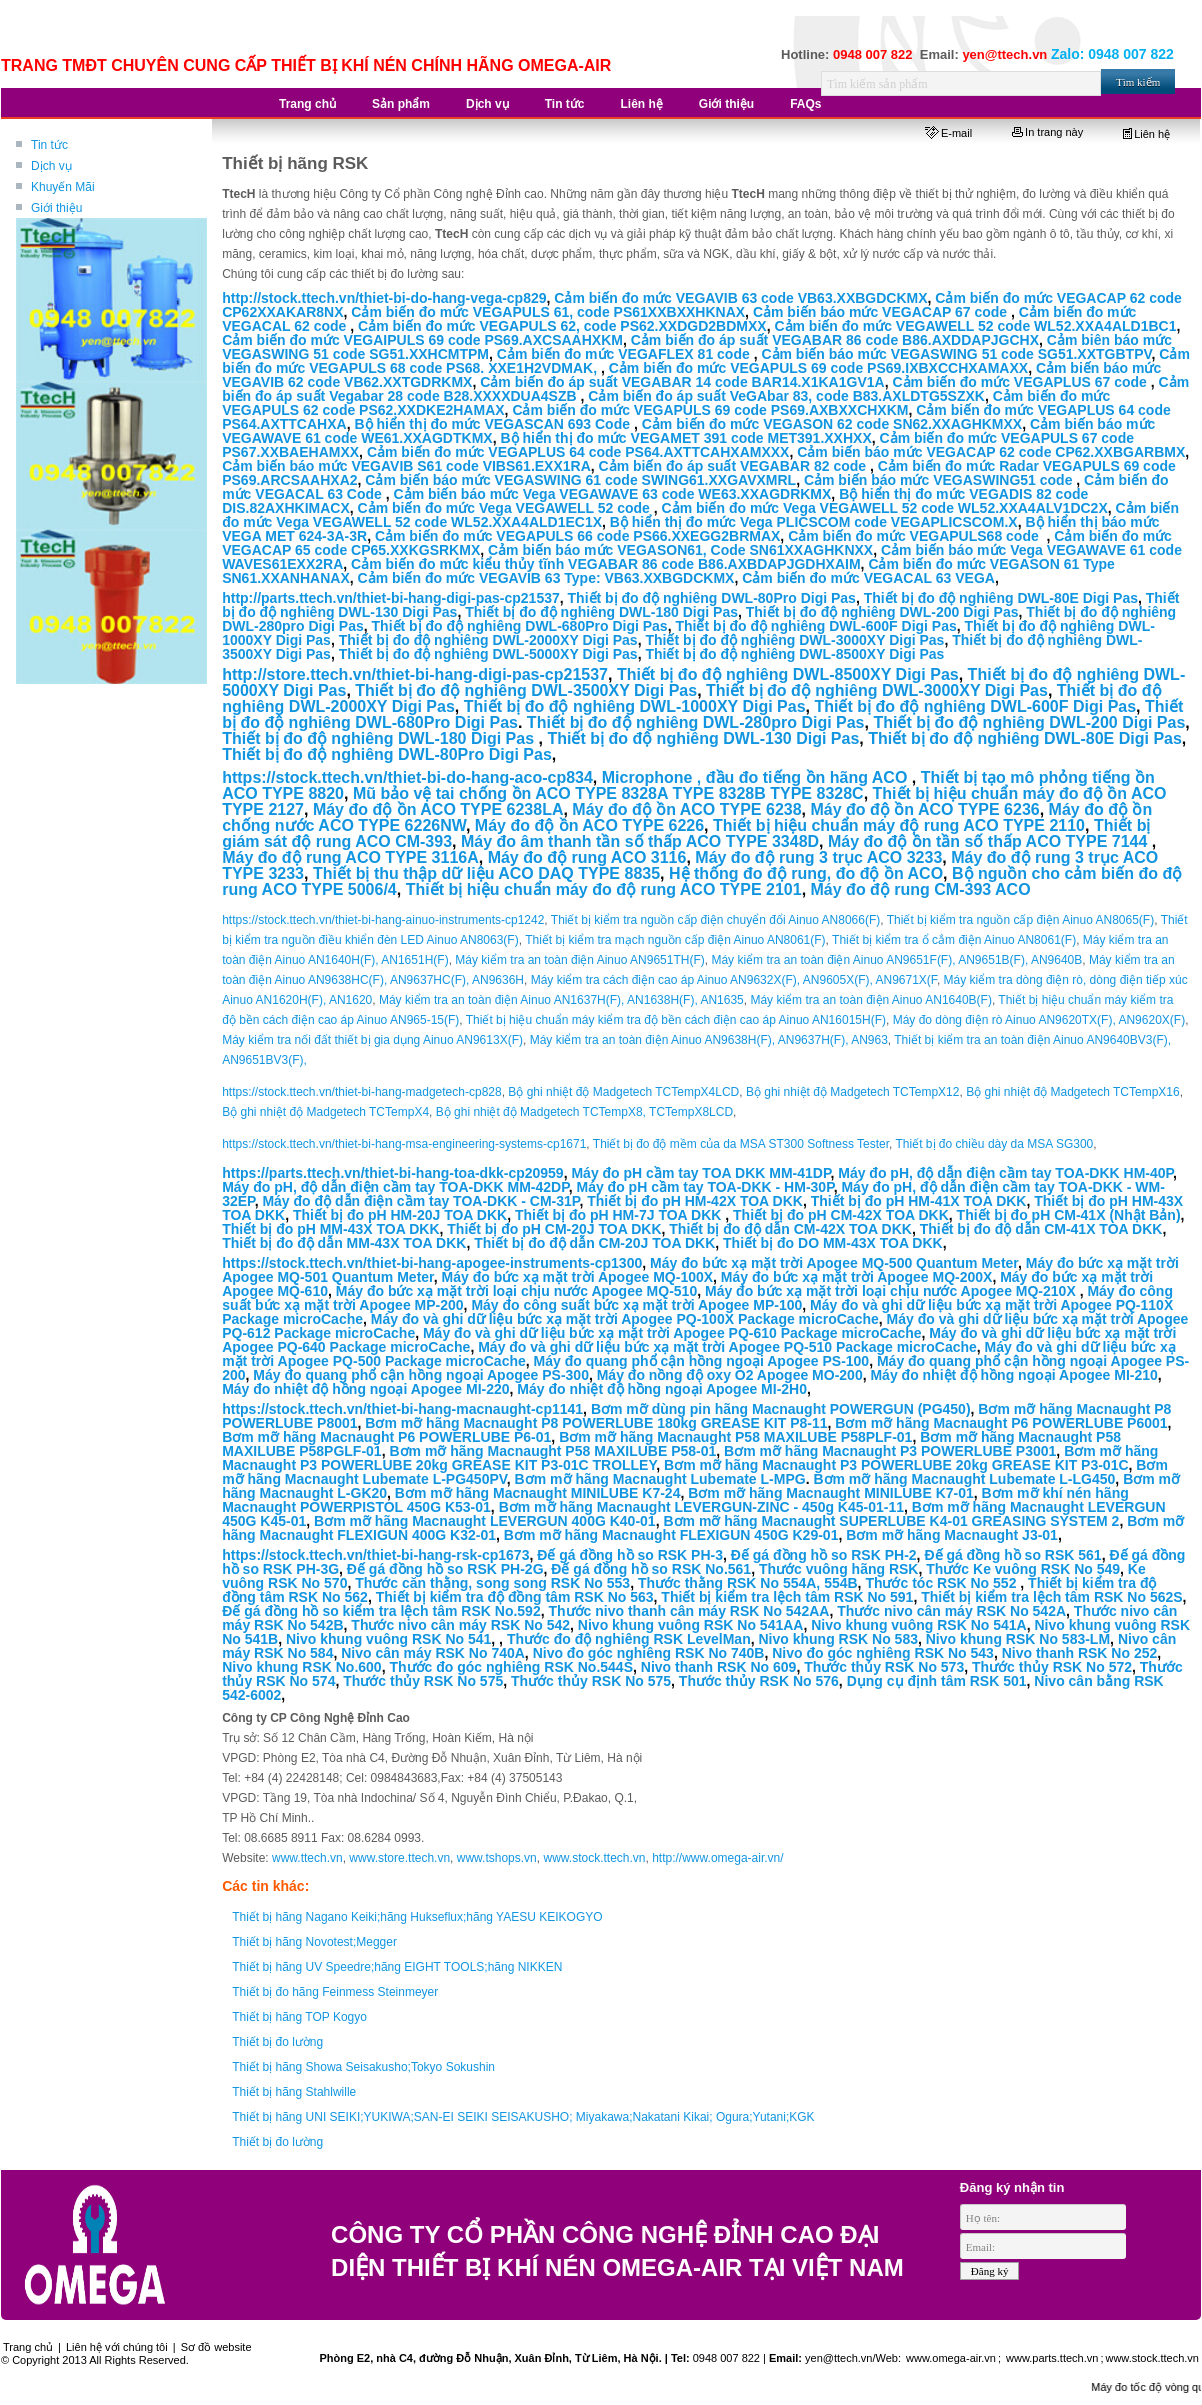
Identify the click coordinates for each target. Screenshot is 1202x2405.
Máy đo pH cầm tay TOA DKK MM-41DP (700, 1173)
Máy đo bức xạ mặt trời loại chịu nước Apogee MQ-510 (516, 1291)
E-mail (948, 133)
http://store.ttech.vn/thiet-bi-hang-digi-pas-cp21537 (415, 674)
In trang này (1047, 132)
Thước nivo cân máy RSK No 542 (460, 1625)
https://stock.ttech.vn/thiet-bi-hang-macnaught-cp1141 (402, 1409)
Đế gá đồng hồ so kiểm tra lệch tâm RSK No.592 (381, 1611)
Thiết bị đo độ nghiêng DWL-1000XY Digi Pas (635, 706)
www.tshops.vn (497, 1858)
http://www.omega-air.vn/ (717, 1858)
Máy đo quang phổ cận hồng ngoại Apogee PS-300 (421, 1375)
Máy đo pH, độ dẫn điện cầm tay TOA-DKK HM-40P (1005, 1173)
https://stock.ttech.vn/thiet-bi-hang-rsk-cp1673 (375, 1555)
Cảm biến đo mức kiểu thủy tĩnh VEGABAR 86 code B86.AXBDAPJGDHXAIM (606, 564)
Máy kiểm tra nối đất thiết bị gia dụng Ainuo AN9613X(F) (372, 1040)
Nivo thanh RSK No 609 (719, 1667)
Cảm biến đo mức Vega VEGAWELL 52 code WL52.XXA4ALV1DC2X (885, 508)
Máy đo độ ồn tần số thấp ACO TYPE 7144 (987, 841)
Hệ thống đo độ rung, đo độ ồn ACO (806, 873)
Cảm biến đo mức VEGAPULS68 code (915, 536)
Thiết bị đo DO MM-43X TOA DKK (833, 1243)
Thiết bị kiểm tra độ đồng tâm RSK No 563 (515, 1597)
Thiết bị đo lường (277, 2042)
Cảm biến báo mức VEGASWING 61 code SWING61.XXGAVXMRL (580, 480)
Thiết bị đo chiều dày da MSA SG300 (995, 1144)
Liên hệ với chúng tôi (117, 2347)
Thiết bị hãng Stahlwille (294, 2092)
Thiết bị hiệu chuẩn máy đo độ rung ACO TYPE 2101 (604, 889)
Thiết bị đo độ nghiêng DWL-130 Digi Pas (703, 738)
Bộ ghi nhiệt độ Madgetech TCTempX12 (853, 1092)
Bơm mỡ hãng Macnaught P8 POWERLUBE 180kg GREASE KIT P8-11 (596, 1423)
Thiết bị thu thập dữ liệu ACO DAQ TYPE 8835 (486, 873)
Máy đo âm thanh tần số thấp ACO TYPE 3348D (640, 841)
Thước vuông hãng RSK (839, 1569)
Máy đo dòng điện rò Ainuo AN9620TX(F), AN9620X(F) (1039, 1020)
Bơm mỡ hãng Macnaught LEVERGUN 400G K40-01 (485, 1521)
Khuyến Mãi (63, 187)
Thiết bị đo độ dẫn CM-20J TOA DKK (594, 1243)
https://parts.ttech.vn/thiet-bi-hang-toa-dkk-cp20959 (392, 1173)
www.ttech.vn (307, 1858)
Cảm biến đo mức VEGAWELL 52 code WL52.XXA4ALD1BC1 (975, 326)
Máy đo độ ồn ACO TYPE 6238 (686, 809)
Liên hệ (1146, 134)
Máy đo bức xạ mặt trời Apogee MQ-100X (578, 1277)
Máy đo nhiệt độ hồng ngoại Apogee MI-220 (365, 1389)
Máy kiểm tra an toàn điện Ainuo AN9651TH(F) (579, 960)
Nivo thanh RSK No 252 (1080, 1653)
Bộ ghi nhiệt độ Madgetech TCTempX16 (1073, 1092)
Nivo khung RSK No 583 (837, 1639)
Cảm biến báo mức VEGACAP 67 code (882, 312)
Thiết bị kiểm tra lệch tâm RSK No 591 (787, 1597)
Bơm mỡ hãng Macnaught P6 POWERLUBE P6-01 (386, 1437)
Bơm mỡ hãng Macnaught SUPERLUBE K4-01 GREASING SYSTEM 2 (891, 1521)
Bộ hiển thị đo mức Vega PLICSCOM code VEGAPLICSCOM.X (814, 522)
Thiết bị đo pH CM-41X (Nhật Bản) (1069, 1215)
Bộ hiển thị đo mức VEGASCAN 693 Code (493, 424)
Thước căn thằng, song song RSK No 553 (492, 1583)
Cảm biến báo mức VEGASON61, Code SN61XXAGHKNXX (680, 550)
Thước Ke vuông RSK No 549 (1023, 1569)
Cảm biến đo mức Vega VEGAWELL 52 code (506, 508)
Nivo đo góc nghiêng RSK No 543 (883, 1653)
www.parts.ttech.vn (1052, 2358)
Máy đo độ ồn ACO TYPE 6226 (589, 825)
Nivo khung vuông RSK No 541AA (691, 1625)
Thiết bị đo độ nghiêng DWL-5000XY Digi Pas (488, 654)
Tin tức (49, 145)
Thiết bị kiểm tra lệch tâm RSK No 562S (1051, 1597)
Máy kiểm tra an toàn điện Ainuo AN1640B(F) (870, 1000)
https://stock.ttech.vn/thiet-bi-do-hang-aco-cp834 (407, 777)
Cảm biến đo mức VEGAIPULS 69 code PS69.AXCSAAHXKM (422, 340)
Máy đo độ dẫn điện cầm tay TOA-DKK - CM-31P (420, 1201)
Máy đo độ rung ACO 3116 (587, 857)
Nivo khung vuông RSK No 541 (388, 1639)
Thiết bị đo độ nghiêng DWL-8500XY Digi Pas (794, 654)
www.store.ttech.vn (399, 1858)
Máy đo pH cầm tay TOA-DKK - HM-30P (704, 1187)
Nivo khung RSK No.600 (301, 1667)
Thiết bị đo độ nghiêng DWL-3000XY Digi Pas (794, 640)
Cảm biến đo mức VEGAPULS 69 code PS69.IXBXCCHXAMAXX (818, 368)
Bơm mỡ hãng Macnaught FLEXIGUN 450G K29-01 (671, 1535)
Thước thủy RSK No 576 (759, 1681)
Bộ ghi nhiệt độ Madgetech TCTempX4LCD (623, 1092)
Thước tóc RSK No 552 (940, 1583)
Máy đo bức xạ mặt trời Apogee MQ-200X (857, 1277)
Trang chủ (28, 2347)
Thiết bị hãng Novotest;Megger (314, 1942)
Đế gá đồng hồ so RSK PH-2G (445, 1569)
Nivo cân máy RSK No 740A (433, 1653)
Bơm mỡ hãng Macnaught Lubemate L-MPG (660, 1479)
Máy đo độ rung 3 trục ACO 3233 (818, 857)
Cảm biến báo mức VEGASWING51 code (940, 480)
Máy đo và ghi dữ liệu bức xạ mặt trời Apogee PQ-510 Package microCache (727, 1347)
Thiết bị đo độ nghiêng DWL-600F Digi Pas (815, 626)
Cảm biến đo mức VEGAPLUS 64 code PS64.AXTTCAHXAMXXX (578, 452)
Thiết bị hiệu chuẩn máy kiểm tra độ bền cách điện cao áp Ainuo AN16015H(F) (676, 1020)
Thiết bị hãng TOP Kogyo (299, 2017)
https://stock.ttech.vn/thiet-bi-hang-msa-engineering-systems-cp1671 (404, 1144)
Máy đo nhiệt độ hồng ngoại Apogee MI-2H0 (662, 1389)
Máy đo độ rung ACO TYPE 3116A (350, 857)
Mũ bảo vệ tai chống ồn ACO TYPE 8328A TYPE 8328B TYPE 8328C (608, 793)
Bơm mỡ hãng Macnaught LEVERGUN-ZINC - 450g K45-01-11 (701, 1507)
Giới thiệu (56, 208)
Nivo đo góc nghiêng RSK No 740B (649, 1653)
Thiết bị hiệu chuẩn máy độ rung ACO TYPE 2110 (899, 825)
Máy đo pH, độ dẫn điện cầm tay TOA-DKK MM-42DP (395, 1187)
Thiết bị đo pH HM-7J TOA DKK (620, 1215)
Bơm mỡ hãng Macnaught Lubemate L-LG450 (964, 1479)
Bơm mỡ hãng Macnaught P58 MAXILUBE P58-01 (552, 1451)
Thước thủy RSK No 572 (1052, 1667)
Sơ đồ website (216, 2347)
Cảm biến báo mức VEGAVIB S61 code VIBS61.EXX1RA (406, 466)
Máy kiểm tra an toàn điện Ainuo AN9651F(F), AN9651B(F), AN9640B (896, 960)
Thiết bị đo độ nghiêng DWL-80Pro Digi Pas (712, 598)
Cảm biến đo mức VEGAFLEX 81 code (625, 354)
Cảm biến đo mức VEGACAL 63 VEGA (868, 578)
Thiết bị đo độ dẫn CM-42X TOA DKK (790, 1229)
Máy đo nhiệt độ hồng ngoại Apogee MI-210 (1013, 1375)
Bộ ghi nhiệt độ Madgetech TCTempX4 (325, 1112)
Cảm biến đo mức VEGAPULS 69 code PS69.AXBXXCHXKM (710, 410)
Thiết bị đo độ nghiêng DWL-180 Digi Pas (601, 612)
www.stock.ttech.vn (594, 1858)
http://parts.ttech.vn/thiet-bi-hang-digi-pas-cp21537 (391, 598)
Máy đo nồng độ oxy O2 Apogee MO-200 (730, 1375)
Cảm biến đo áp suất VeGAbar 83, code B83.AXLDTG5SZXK (786, 396)
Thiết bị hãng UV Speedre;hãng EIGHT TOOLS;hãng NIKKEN (397, 1967)
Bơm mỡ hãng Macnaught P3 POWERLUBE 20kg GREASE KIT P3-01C (896, 1465)
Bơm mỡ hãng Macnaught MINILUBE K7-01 (831, 1493)
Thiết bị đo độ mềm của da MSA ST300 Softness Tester (741, 1144)
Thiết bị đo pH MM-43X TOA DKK (330, 1229)
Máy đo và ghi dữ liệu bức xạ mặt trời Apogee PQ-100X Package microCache (625, 1319)
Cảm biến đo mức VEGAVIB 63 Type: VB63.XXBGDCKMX (546, 578)
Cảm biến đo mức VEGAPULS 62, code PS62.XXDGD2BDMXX (562, 326)
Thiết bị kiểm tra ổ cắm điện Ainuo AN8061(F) (954, 940)
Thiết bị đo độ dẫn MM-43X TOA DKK (344, 1243)
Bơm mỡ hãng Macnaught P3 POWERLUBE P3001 (890, 1451)
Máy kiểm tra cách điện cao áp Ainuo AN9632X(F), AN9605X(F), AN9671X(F (734, 980)
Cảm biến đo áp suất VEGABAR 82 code (734, 466)
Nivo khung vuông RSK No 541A (918, 1625)
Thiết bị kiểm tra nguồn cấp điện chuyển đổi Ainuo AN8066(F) (715, 920)
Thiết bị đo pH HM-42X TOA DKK (695, 1201)
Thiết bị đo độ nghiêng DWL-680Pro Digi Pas (520, 626)
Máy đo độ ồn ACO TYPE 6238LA (438, 809)
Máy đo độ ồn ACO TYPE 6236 (924, 809)
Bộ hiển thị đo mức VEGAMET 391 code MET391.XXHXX (685, 438)
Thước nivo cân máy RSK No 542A (951, 1611)
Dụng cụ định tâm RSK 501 (937, 1681)
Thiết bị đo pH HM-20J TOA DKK (400, 1215)
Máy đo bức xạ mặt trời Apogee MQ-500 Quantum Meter (834, 1263)
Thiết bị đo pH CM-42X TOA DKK (841, 1215)
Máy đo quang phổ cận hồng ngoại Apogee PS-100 (702, 1361)
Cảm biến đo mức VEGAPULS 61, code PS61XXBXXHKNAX (548, 312)
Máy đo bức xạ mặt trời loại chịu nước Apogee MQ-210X (892, 1291)
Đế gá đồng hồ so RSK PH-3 (630, 1555)
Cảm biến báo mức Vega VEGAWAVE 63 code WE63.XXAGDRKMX (613, 494)
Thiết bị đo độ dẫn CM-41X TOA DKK (1041, 1229)
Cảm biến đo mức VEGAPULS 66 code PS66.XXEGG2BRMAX (577, 536)
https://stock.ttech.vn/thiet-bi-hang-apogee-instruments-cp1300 (432, 1263)
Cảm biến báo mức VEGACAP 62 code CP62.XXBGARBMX (991, 452)
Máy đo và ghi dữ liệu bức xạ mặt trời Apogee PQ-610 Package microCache (672, 1333)
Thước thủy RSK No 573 (884, 1667)
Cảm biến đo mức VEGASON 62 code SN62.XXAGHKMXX (832, 424)
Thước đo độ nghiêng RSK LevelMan (629, 1639)
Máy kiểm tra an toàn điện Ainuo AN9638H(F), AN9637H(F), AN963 (709, 1040)
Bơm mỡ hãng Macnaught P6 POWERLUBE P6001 (1001, 1423)
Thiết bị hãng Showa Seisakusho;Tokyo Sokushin (363, 2067)
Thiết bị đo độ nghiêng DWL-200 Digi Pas (882, 612)
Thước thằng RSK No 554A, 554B (748, 1583)
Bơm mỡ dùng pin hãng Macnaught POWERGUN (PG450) (781, 1409)
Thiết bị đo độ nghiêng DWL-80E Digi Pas (1001, 598)
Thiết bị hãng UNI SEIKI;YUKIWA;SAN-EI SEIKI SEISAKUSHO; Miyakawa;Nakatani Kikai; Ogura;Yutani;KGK (523, 2117)
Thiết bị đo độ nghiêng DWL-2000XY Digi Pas (488, 640)
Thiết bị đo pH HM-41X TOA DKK (919, 1201)
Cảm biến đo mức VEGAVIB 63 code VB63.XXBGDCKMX (740, 298)
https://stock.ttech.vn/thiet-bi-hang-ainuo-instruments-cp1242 (383, 920)
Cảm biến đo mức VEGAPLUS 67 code (1021, 382)
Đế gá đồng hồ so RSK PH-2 (824, 1555)
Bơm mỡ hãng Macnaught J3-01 (952, 1535)
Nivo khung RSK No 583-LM (1018, 1639)
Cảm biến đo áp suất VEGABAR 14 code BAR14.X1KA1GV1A (682, 382)
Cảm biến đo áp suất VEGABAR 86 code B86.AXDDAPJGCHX (835, 340)
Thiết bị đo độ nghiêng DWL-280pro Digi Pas (696, 722)
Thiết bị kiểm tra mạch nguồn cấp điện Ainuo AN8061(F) (675, 940)
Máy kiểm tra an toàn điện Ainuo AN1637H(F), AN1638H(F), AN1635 (561, 1000)
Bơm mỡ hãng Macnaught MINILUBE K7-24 (538, 1493)
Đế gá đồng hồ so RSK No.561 (651, 1569)
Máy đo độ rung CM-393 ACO (921, 889)
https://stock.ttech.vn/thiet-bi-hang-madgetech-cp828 (362, 1092)
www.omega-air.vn (949, 2358)
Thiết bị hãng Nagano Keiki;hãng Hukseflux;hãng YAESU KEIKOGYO (417, 1917)
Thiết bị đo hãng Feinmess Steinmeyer (335, 1992)
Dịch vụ (51, 166)
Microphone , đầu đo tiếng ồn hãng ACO (757, 777)
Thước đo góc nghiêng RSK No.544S (511, 1667)
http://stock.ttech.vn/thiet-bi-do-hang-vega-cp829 (384, 298)
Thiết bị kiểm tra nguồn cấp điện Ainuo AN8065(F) (1020, 920)
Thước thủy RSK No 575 (423, 1681)
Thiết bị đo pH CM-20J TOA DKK (554, 1229)
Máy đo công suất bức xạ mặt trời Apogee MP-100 (636, 1305)
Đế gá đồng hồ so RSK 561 (1012, 1555)
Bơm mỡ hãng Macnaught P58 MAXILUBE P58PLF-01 (735, 1437)
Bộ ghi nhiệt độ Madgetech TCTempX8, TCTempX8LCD (584, 1112)
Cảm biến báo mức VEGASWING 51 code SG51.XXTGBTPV (956, 354)
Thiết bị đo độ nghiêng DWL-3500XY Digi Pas (526, 690)
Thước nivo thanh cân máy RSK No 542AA (688, 1611)
